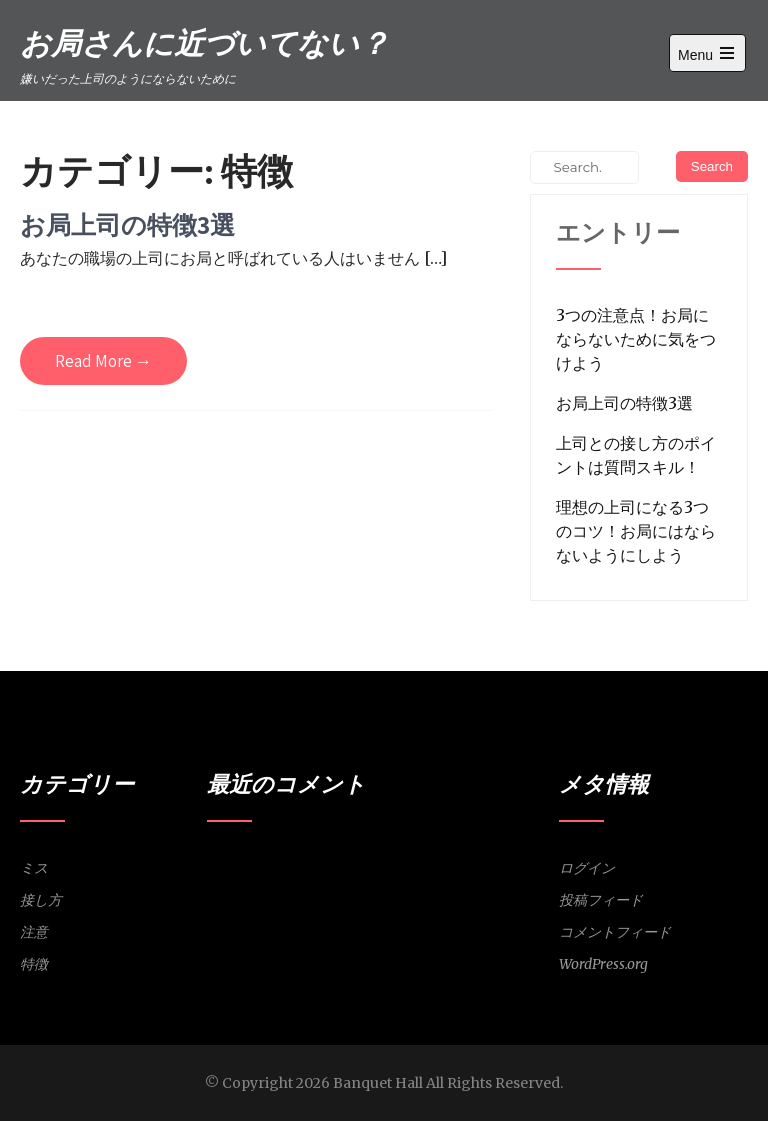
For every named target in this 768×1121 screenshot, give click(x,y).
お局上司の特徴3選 (127, 224)
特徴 (34, 964)
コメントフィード (615, 932)
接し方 (41, 900)
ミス (34, 868)
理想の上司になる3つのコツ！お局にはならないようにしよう (636, 531)
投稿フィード (601, 900)
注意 (34, 932)
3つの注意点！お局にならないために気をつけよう (636, 339)
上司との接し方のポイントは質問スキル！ (636, 455)
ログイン (587, 868)
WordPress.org (603, 964)
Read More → (103, 361)
